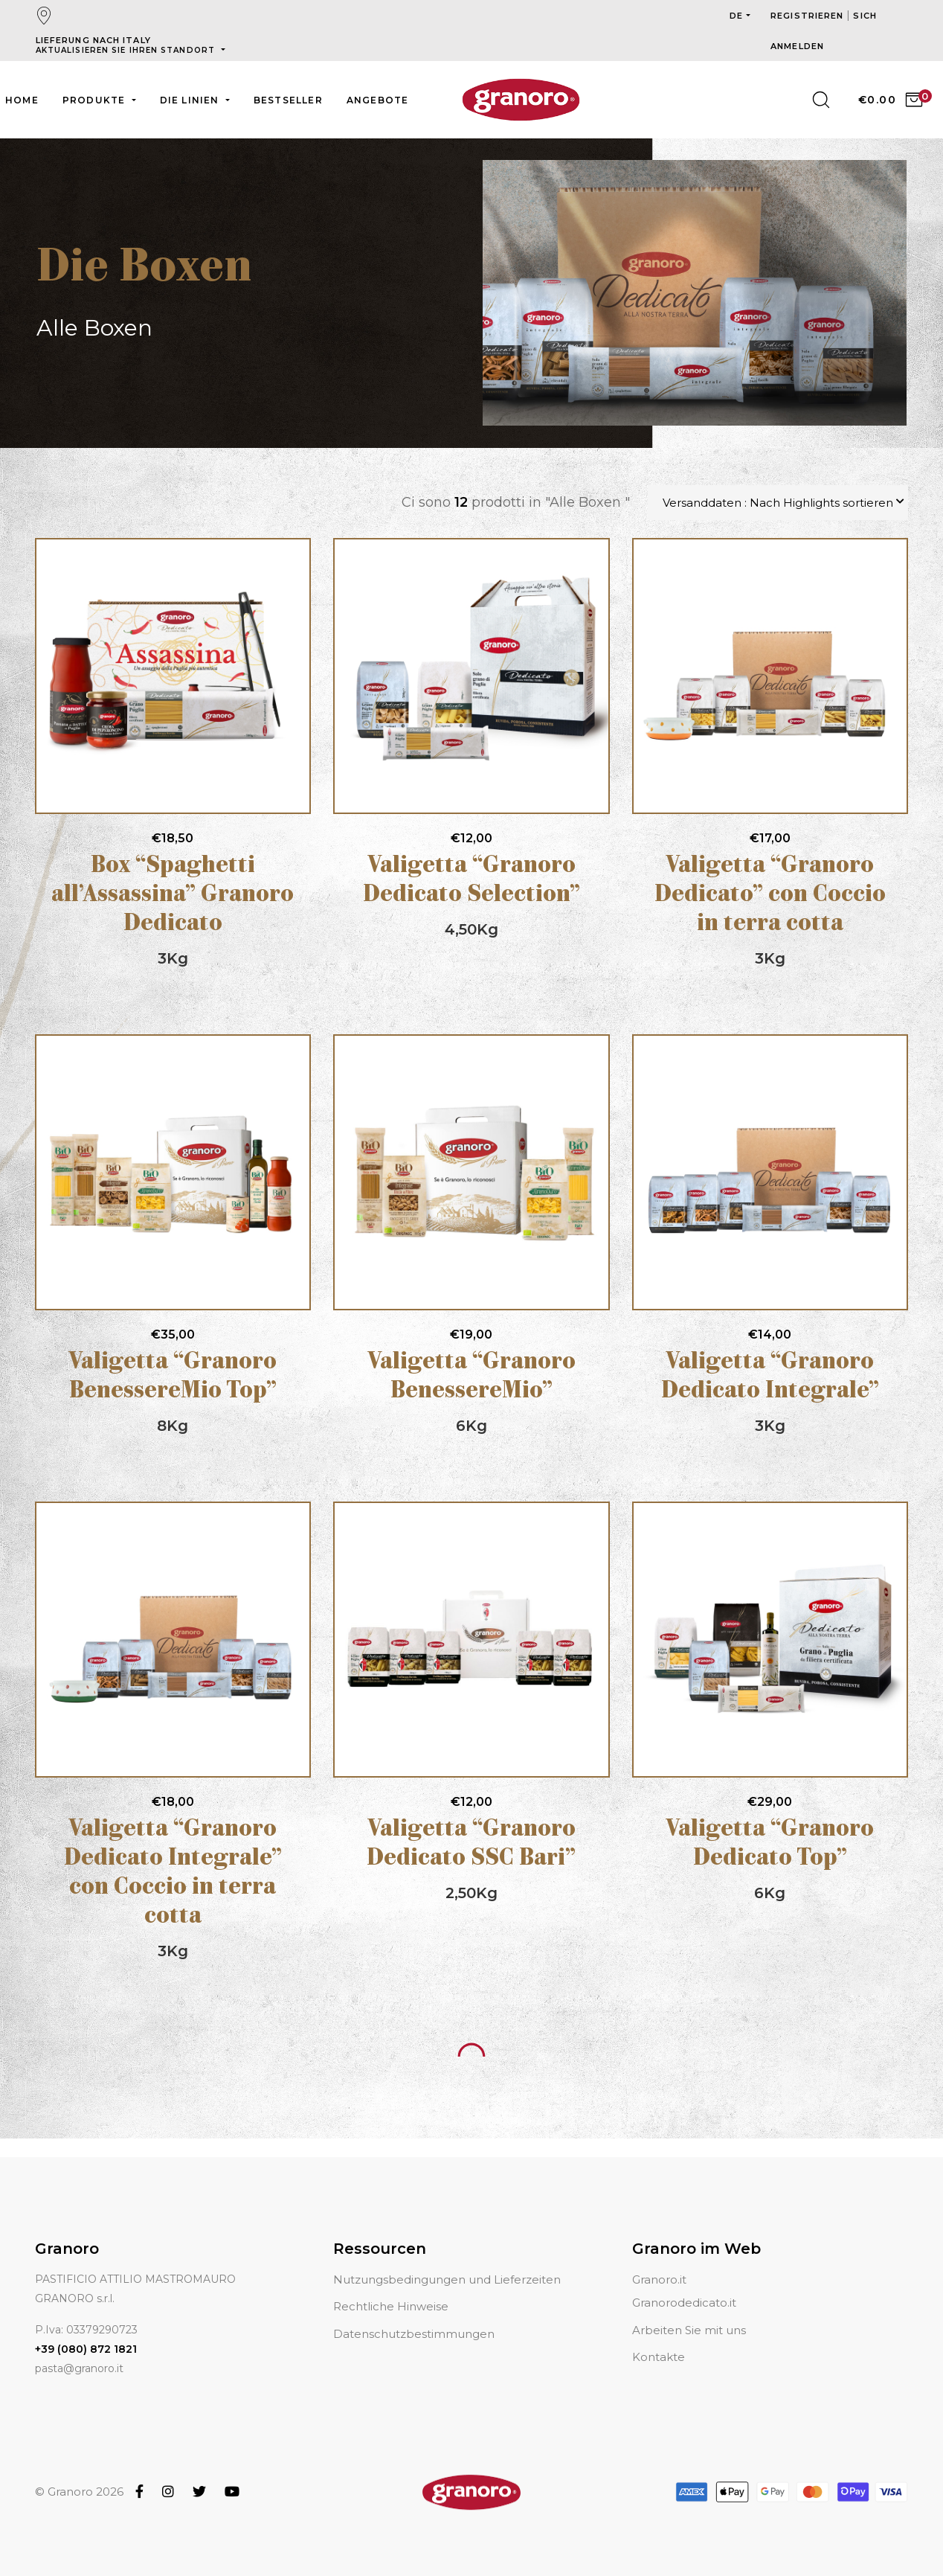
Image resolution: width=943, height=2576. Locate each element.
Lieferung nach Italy (127, 45)
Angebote (378, 100)
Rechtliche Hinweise (390, 2306)
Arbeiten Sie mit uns (689, 2330)
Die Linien (191, 100)
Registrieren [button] (808, 15)
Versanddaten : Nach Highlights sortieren (778, 503)
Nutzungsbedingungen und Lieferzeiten (447, 2279)
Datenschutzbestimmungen (414, 2334)
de (736, 15)
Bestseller (288, 100)
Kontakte (658, 2357)
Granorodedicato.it (684, 2302)
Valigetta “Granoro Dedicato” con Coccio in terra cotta (770, 895)
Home (22, 100)
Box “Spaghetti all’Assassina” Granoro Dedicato (172, 895)
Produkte (95, 100)
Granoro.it (659, 2279)
